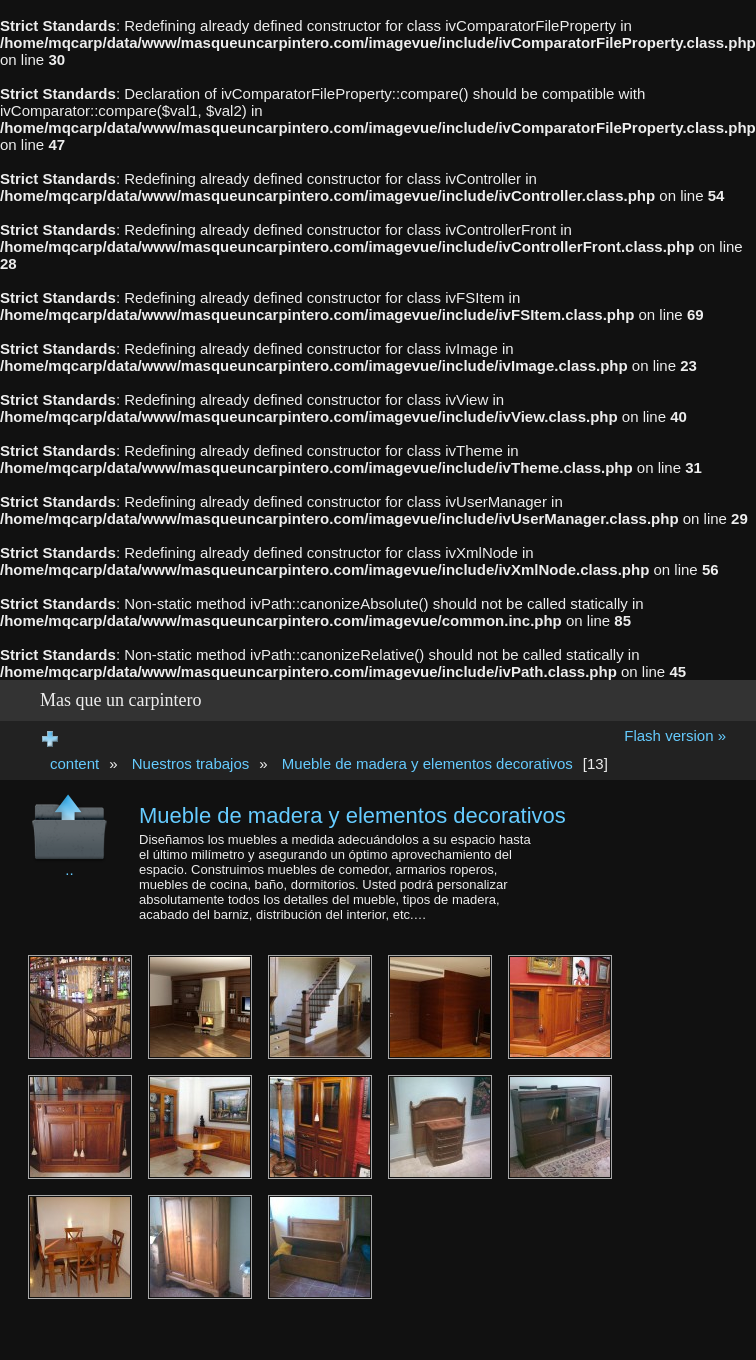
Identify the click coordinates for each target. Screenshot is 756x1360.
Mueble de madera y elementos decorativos (427, 763)
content (74, 763)
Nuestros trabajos (191, 763)
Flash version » (675, 735)
